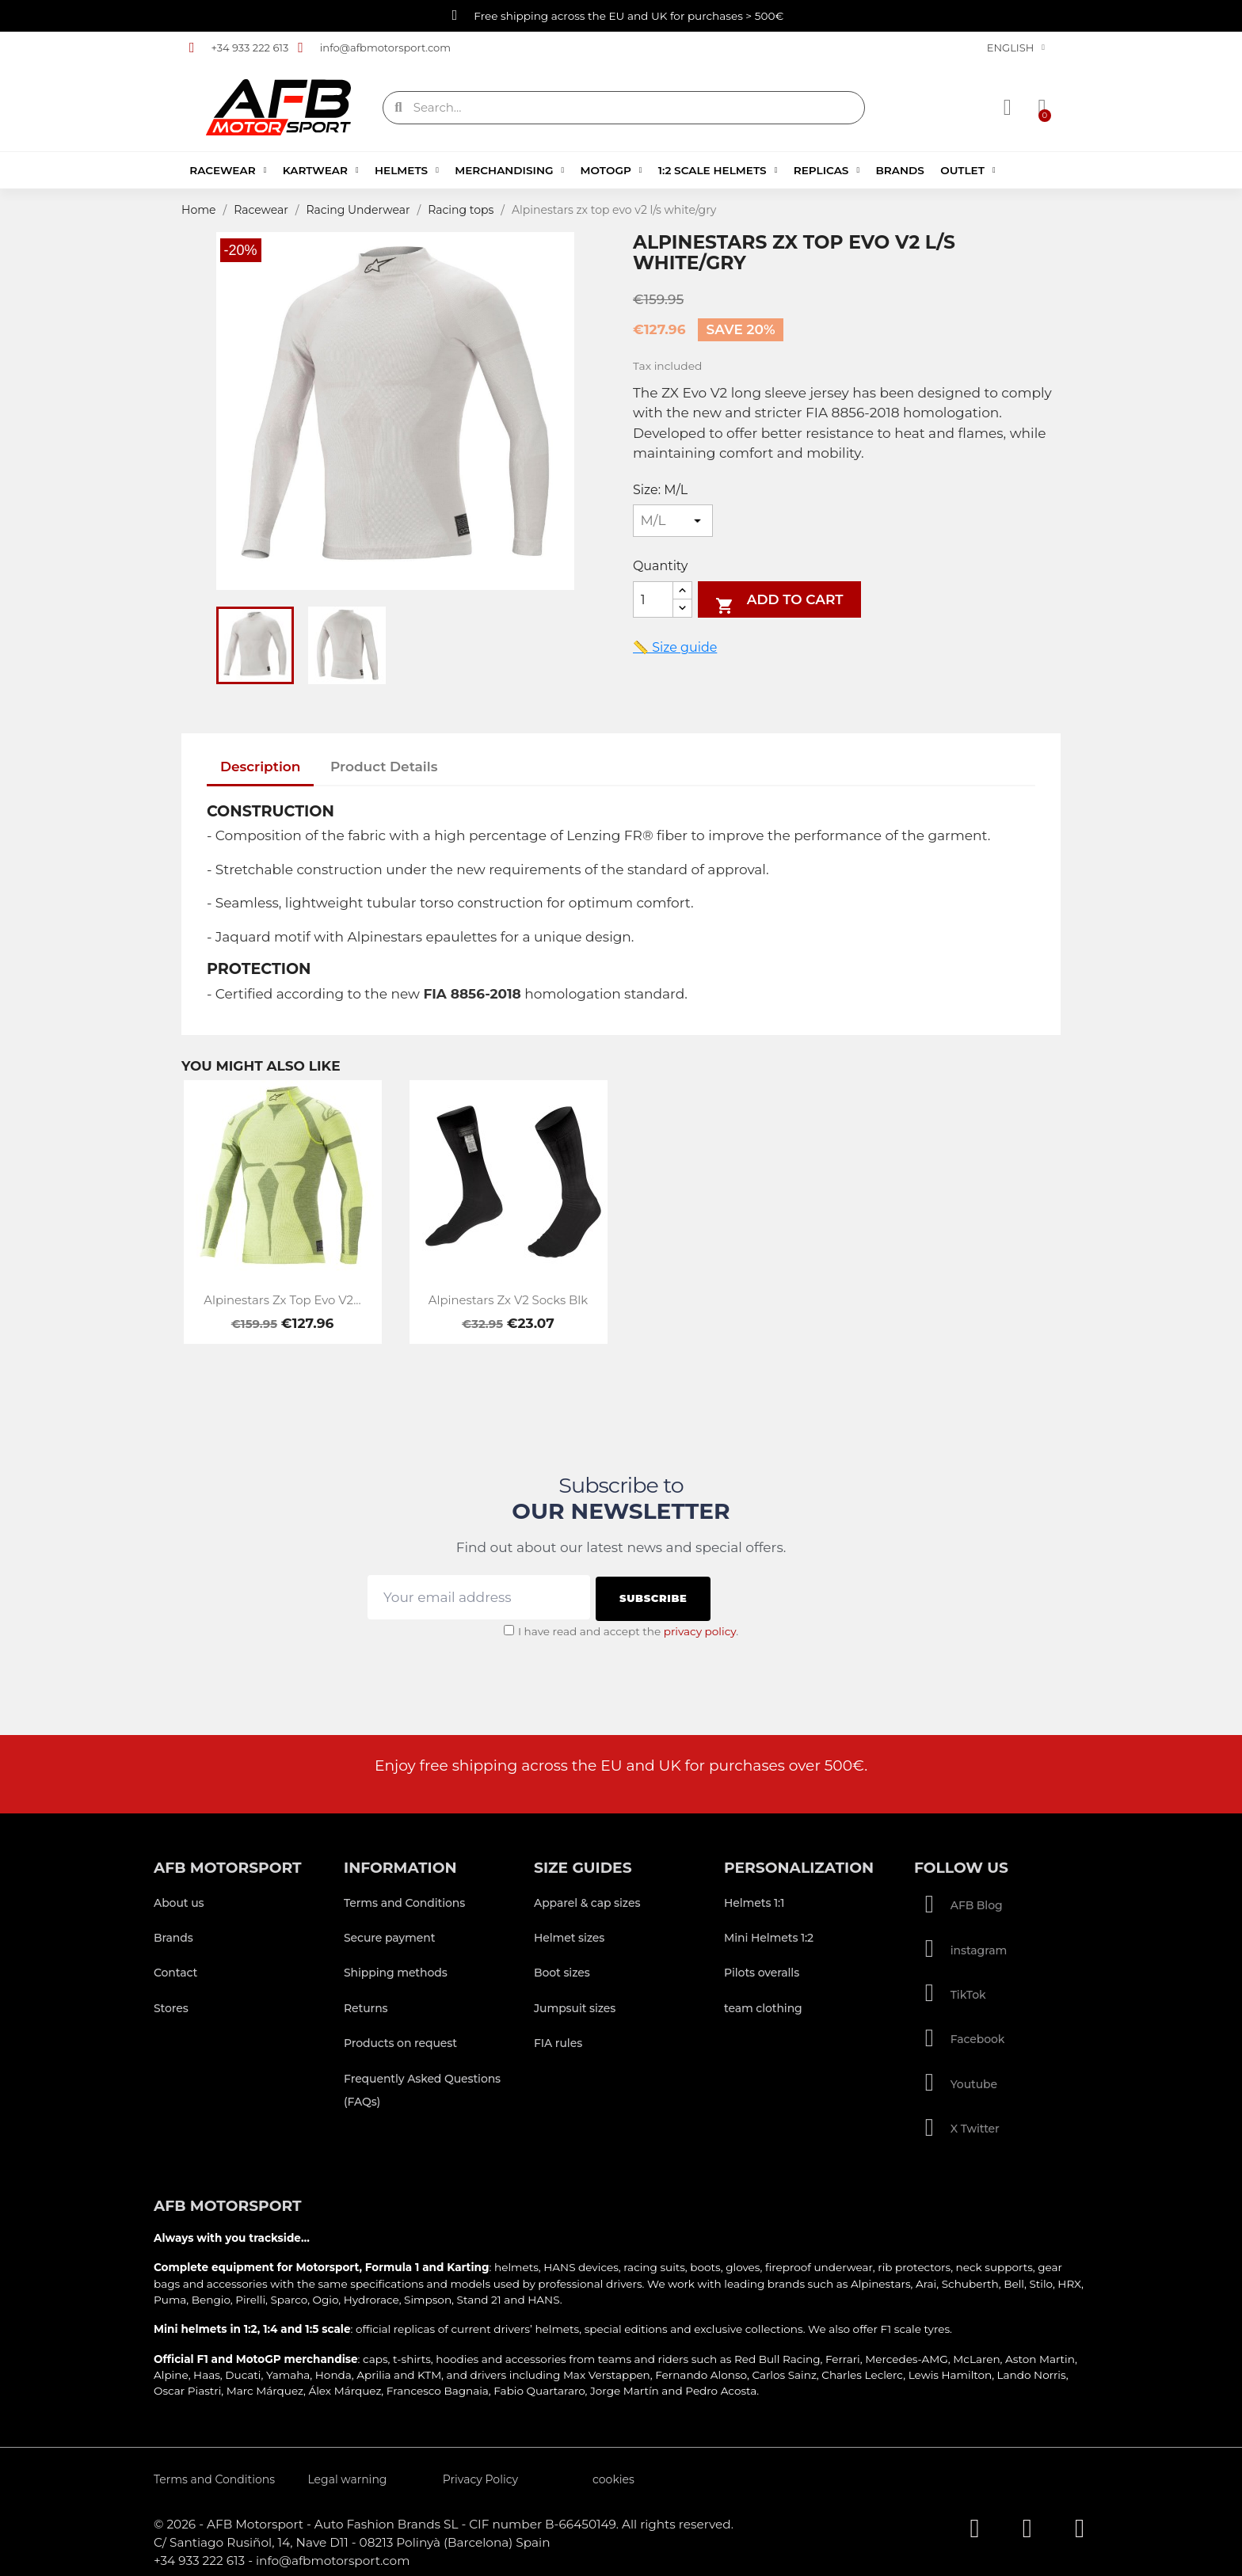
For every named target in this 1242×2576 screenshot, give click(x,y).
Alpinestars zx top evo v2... (282, 1300)
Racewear (227, 170)
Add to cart (779, 603)
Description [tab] (260, 766)
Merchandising (509, 170)
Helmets (407, 170)
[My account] (1008, 108)
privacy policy (700, 1629)
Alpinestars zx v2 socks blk (508, 1300)
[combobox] (625, 108)
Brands (899, 170)
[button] (1041, 108)
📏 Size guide (675, 647)
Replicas (826, 170)
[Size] (673, 520)
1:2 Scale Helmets (717, 170)
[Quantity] (653, 599)
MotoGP (611, 170)
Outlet (967, 170)
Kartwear (321, 170)
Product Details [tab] (384, 766)
